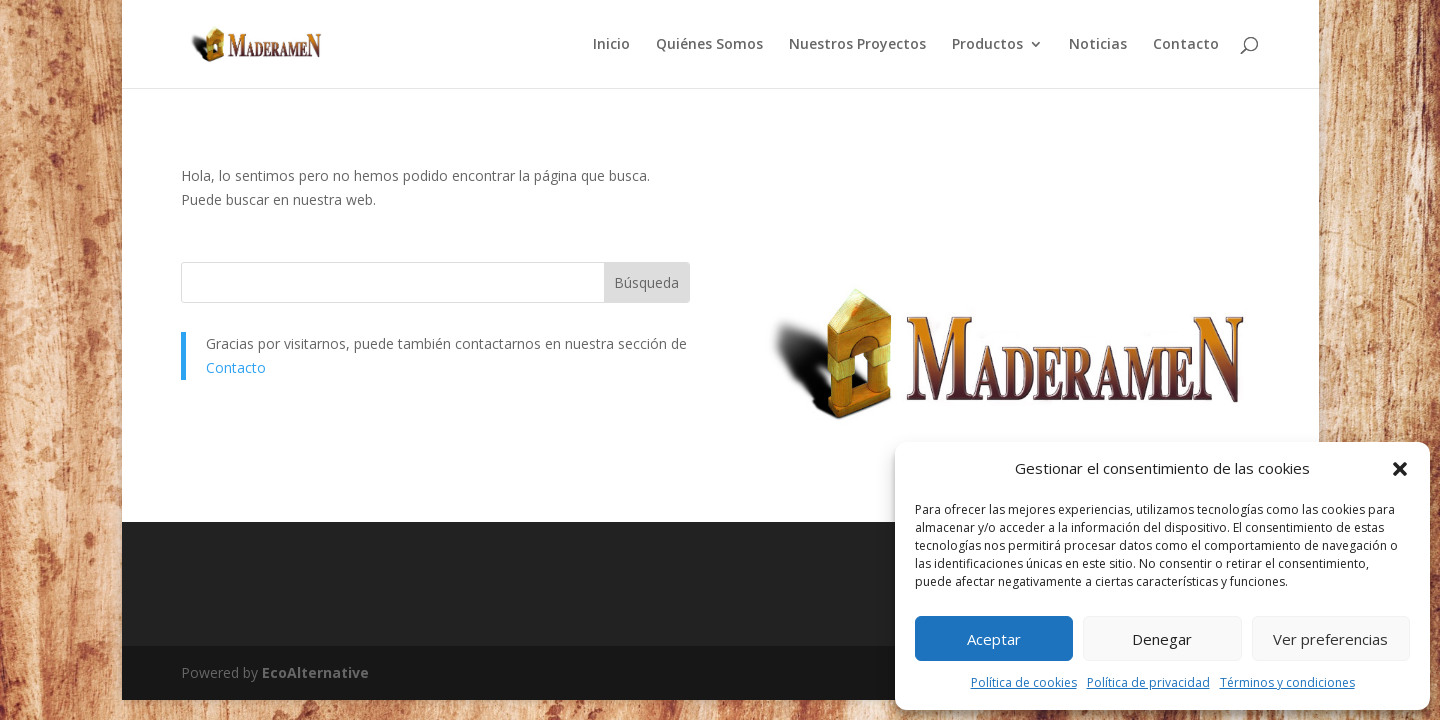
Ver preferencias (1330, 639)
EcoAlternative (315, 672)
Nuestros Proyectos (857, 45)
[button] (1400, 469)
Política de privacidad (1148, 682)
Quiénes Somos (709, 45)
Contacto (1186, 45)
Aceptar (994, 639)
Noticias (1098, 45)
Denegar (1162, 639)
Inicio (611, 45)
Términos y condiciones (1287, 682)
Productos (987, 45)
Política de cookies (1024, 682)
